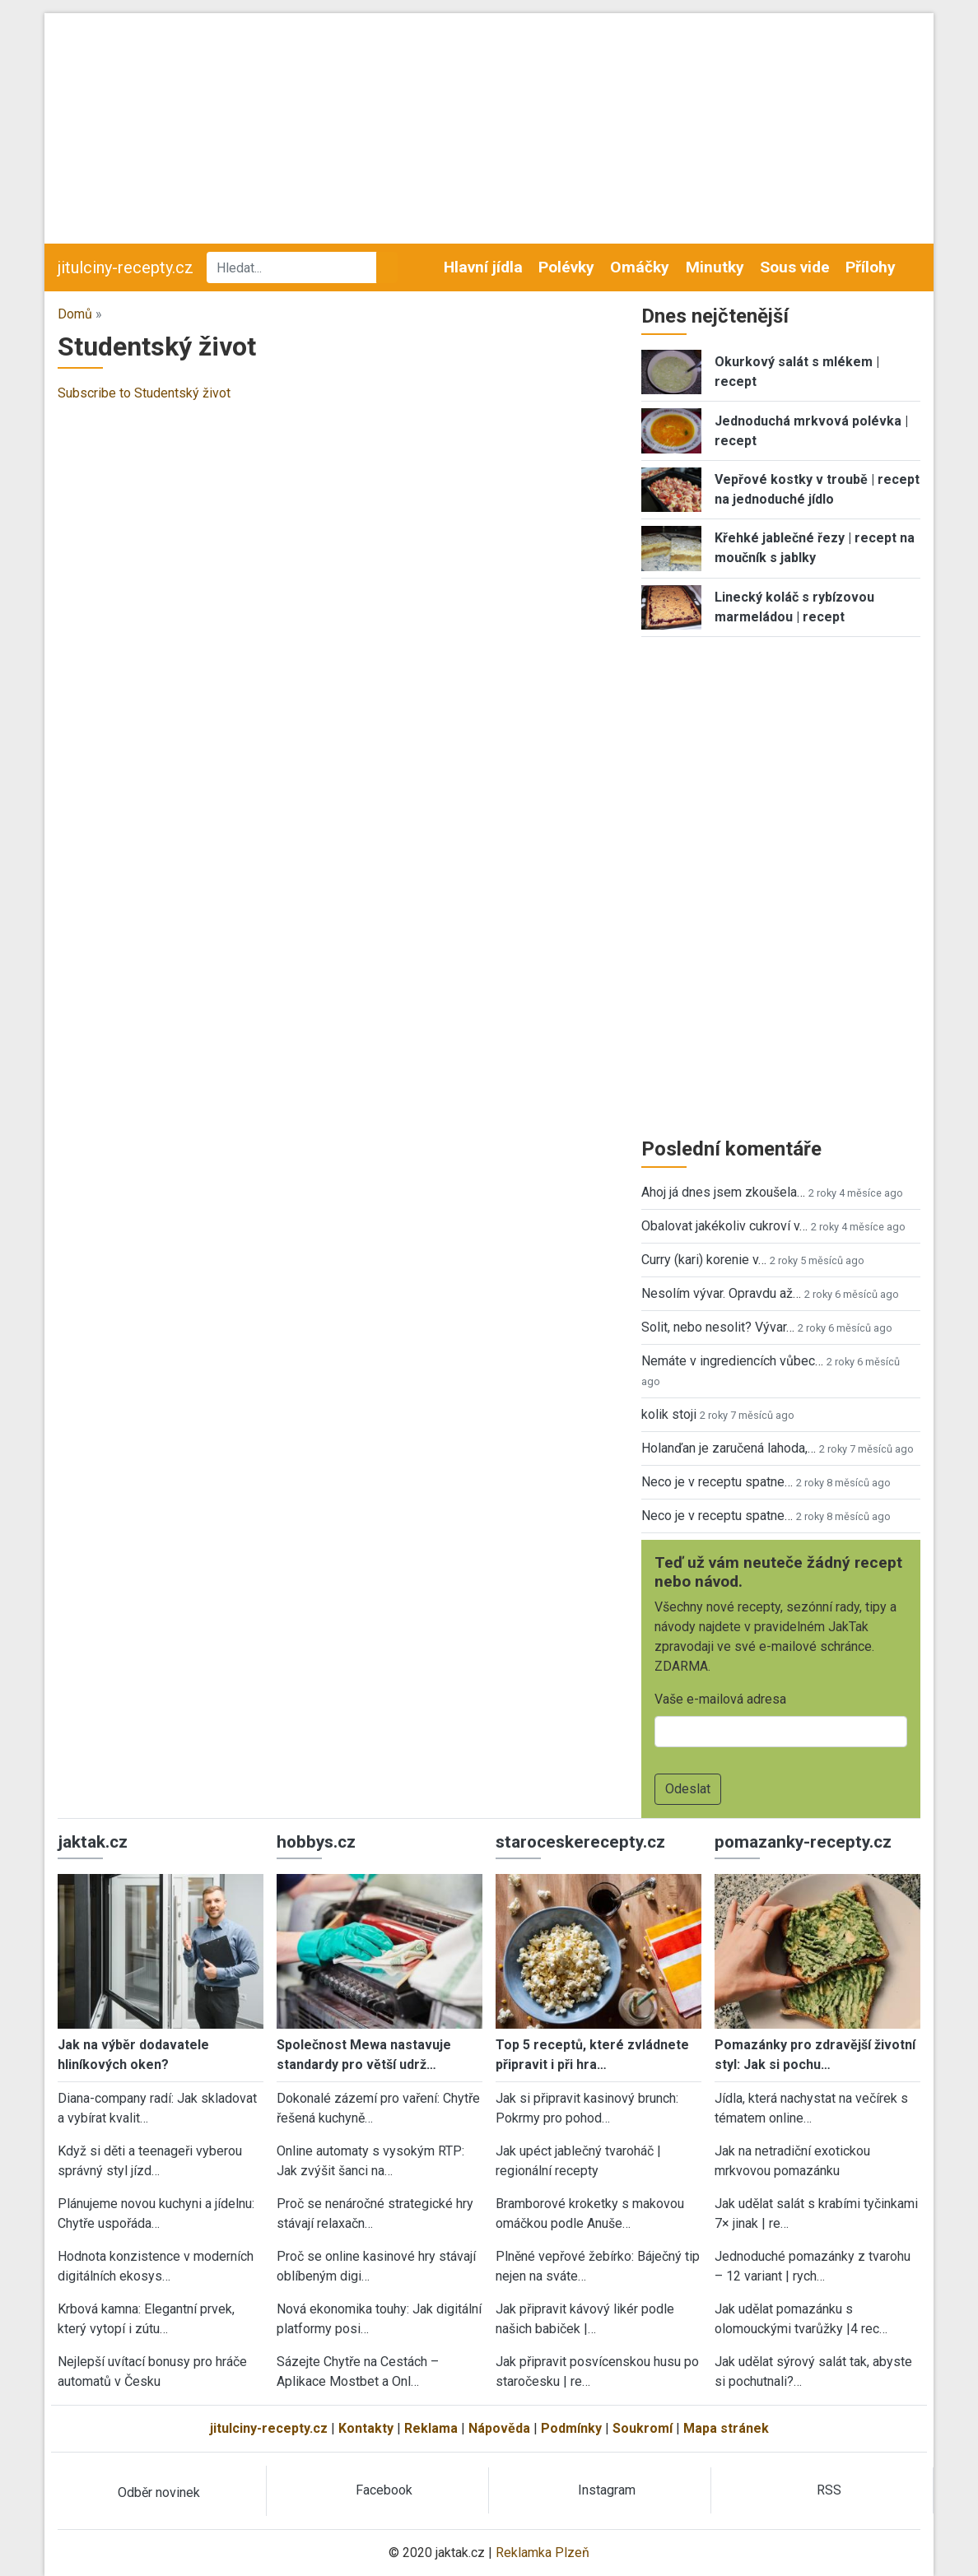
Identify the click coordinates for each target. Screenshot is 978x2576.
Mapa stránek (726, 2428)
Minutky (715, 267)
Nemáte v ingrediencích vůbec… (732, 1361)
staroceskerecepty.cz (580, 1842)
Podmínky (571, 2428)
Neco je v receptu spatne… (717, 1482)
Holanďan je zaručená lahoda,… (728, 1448)
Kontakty (366, 2428)
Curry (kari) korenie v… (703, 1259)
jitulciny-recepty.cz (125, 267)
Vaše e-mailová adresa (720, 1699)
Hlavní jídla (483, 267)
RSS (829, 2490)
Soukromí (642, 2428)
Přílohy (870, 267)
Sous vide (795, 267)
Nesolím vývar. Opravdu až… (721, 1293)
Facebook (384, 2490)
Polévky (566, 267)
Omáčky (639, 267)
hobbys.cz (316, 1842)
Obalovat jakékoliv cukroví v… (724, 1226)
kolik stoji (668, 1414)
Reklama (431, 2428)
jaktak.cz (93, 1842)
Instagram (607, 2490)
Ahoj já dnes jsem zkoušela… (723, 1192)
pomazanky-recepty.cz (803, 1842)
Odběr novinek (159, 2492)
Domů (75, 314)
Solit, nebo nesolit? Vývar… (717, 1327)
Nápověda (499, 2428)
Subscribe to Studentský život (144, 393)
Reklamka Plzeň (542, 2552)
